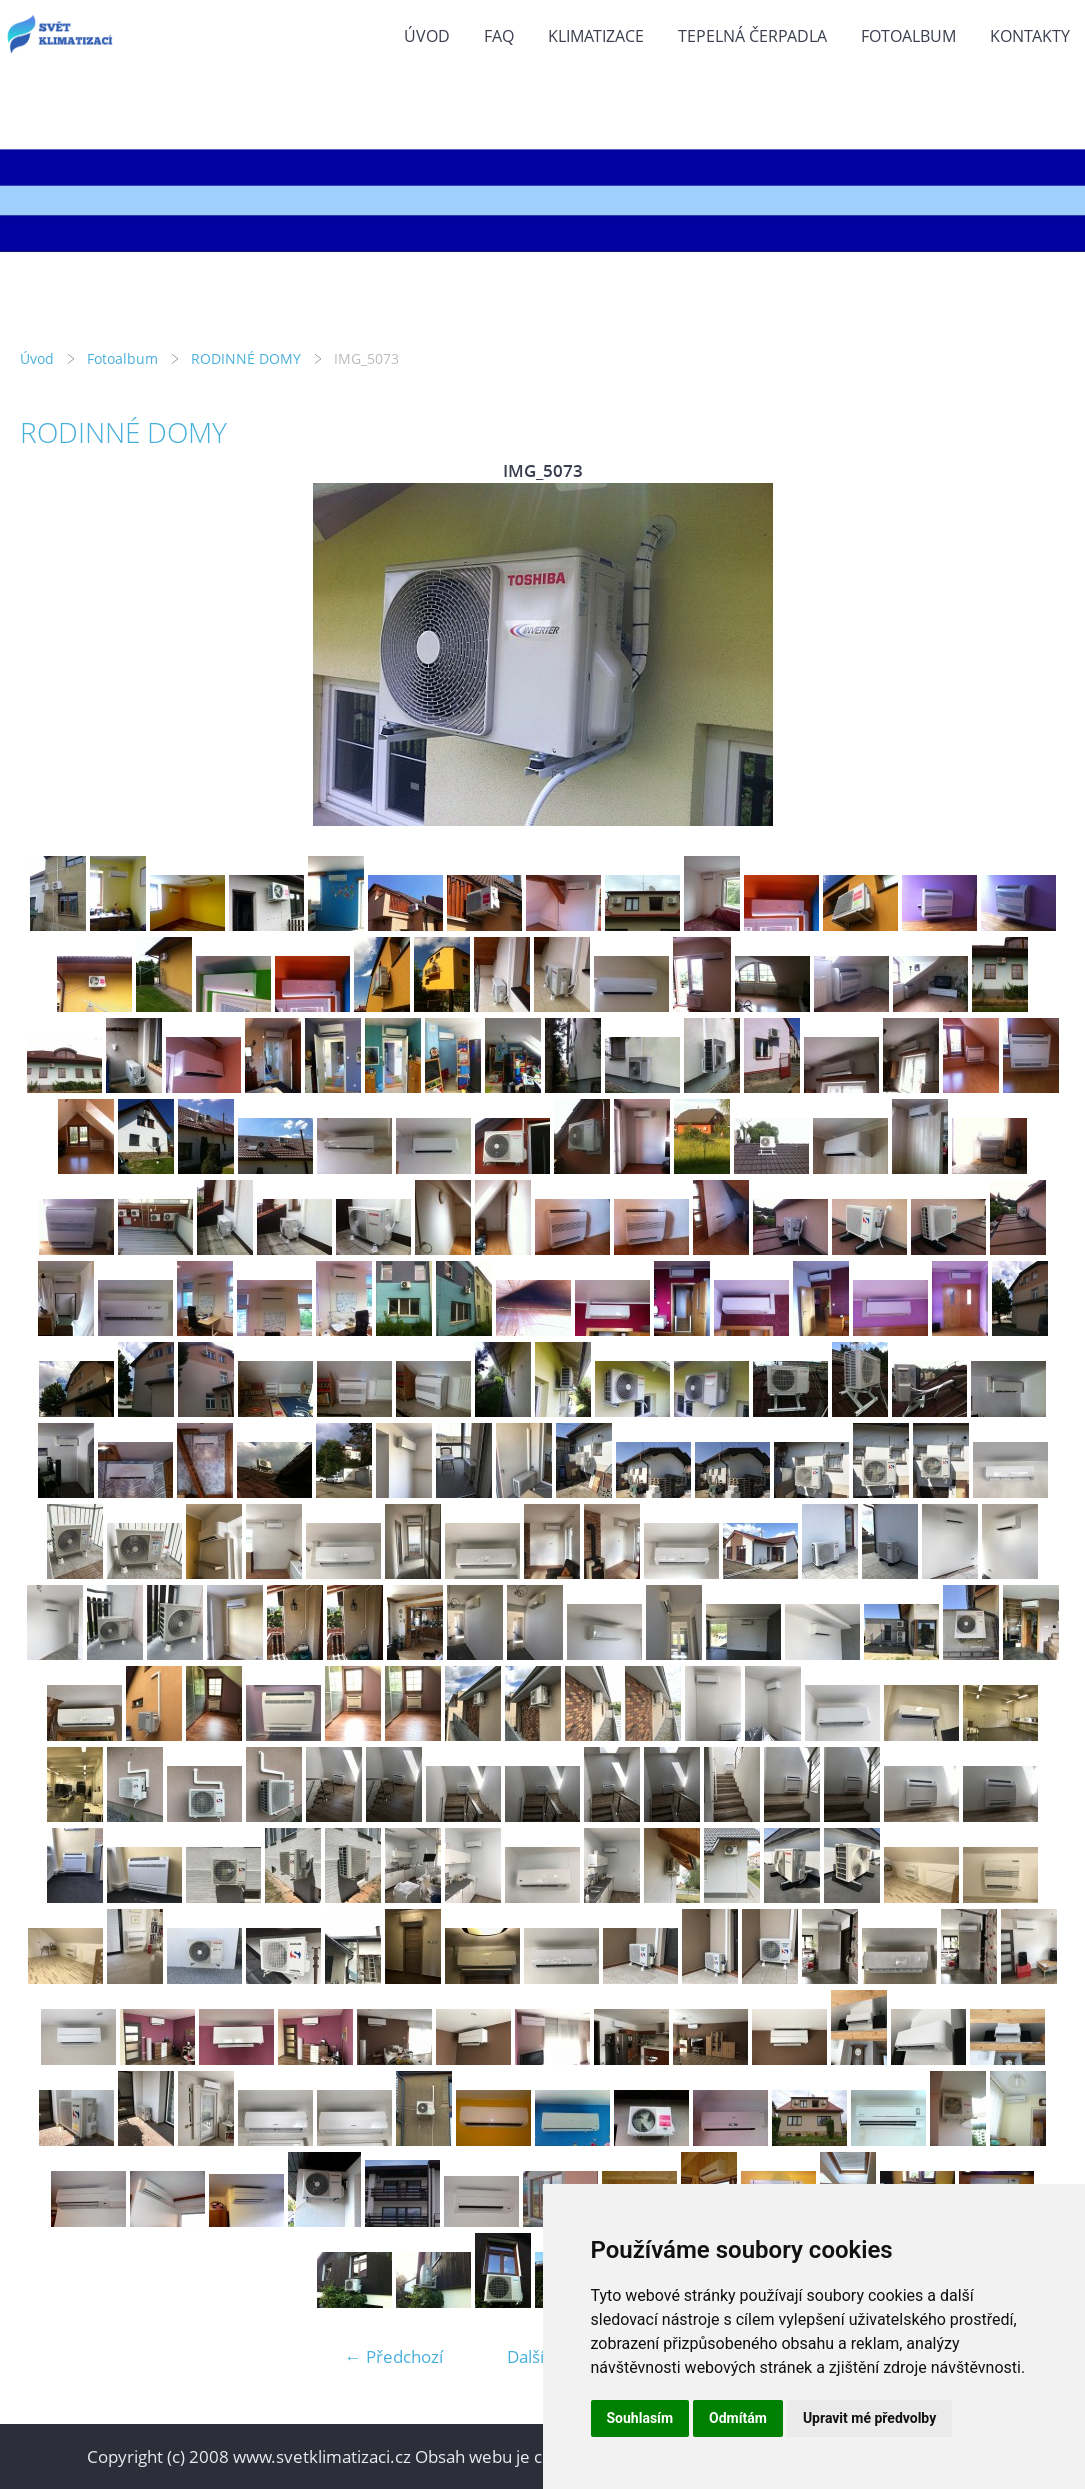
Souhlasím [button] (640, 2418)
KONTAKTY (1030, 36)
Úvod (427, 36)
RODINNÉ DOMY (246, 358)
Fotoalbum (908, 36)
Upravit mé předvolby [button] (869, 2418)
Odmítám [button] (738, 2418)
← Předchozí (394, 2356)
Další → (536, 2356)
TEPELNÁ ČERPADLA (752, 36)
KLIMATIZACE (596, 36)
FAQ (499, 36)
